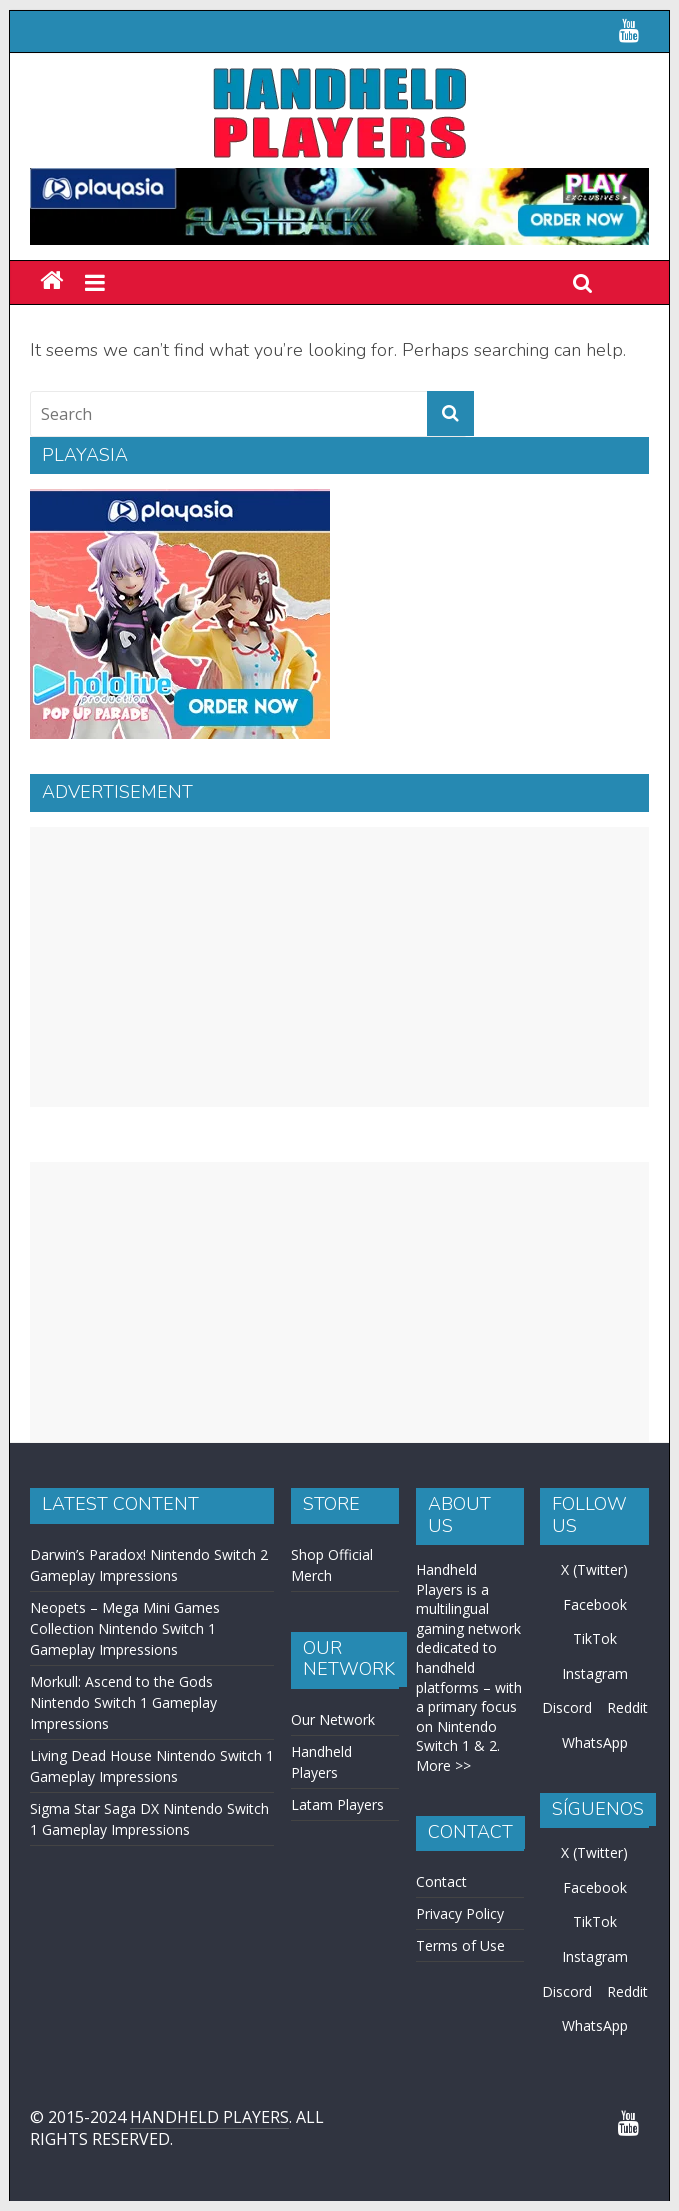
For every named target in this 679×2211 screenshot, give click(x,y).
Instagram (595, 1673)
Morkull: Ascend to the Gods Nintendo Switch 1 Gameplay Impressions (123, 1702)
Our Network (333, 1719)
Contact (441, 1881)
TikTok (595, 1638)
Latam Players (337, 1804)
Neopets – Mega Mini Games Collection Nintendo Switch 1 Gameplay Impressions (125, 1628)
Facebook (595, 1604)
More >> (443, 1765)
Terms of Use (460, 1945)
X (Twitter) (594, 1569)
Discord (567, 1707)
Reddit (627, 1707)
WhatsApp (595, 1742)
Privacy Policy (460, 1913)
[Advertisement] (339, 967)
